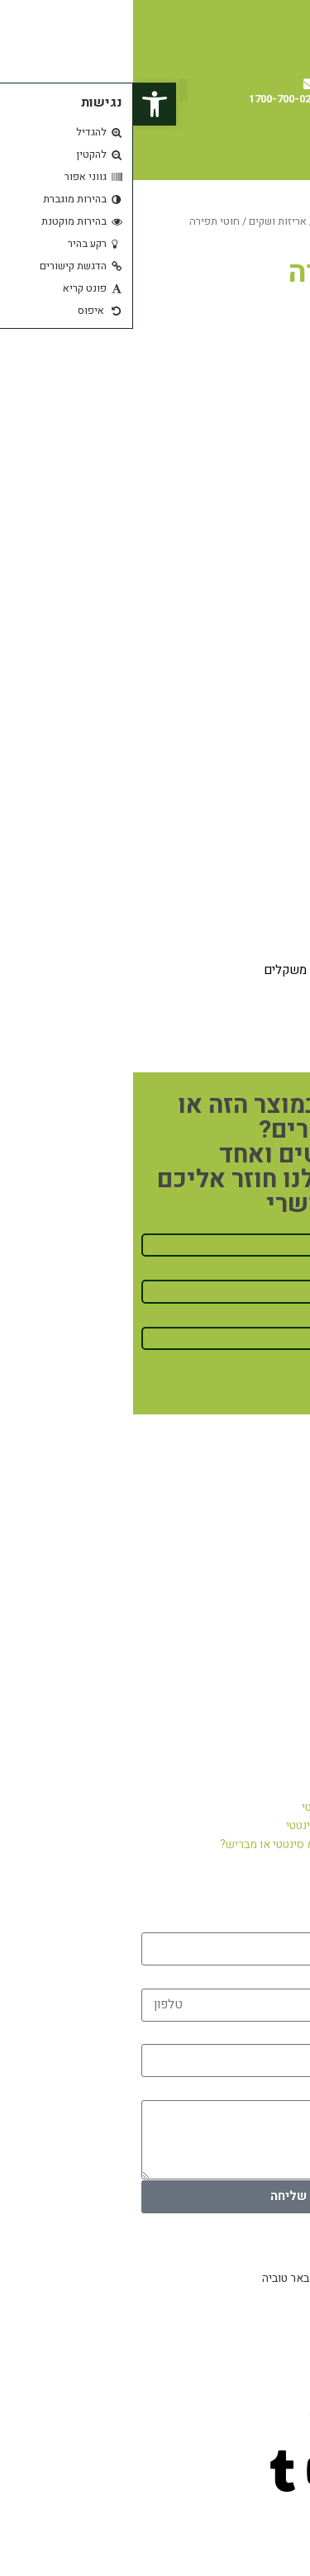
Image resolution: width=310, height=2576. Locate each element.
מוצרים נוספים (214, 221)
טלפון (288, 1974)
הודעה (285, 2085)
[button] (50, 90)
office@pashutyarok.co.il (239, 2414)
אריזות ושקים (145, 221)
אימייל (285, 2030)
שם (293, 1918)
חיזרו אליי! (270, 1383)
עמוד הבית (278, 221)
